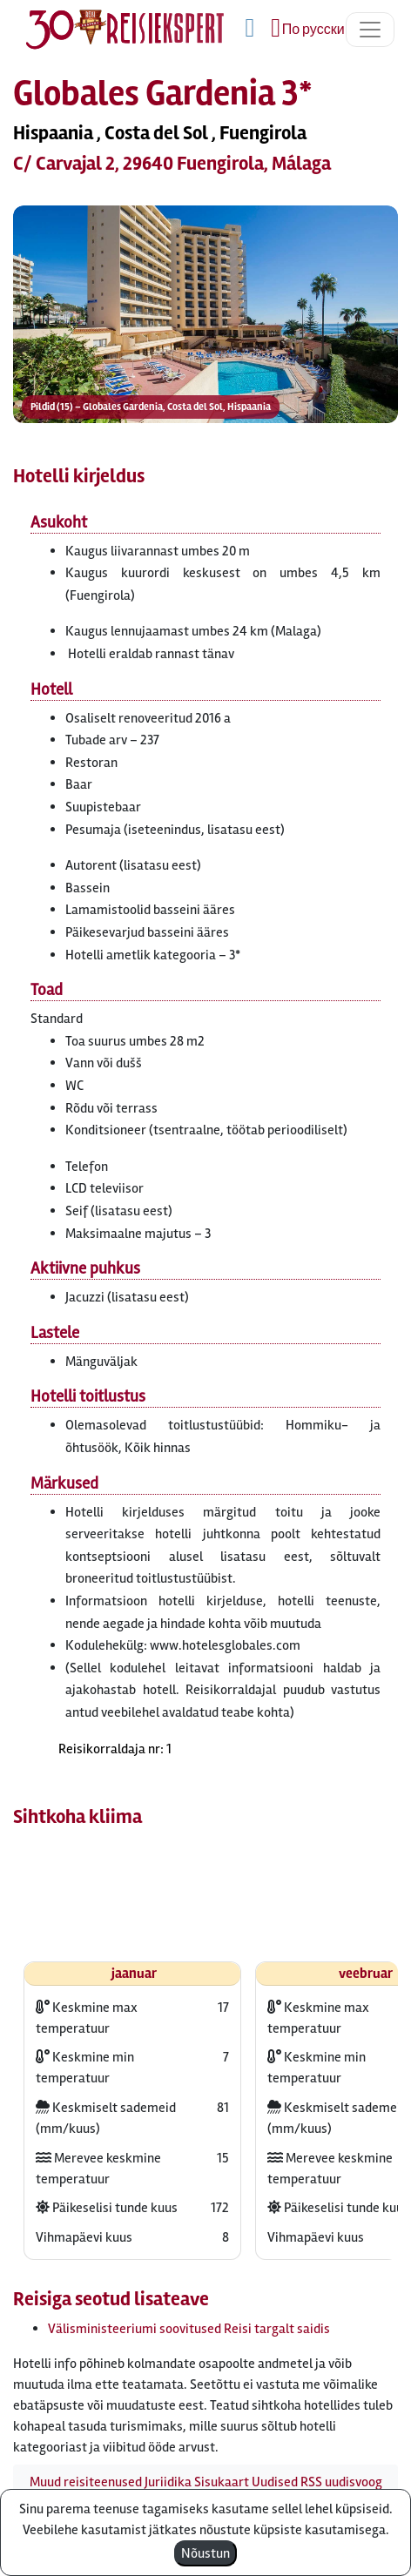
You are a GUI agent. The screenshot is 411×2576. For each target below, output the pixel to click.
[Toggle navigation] (370, 29)
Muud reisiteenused (86, 2482)
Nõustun (205, 2553)
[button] (205, 314)
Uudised (275, 2482)
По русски (313, 29)
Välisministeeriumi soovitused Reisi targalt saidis (189, 2328)
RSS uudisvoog (341, 2482)
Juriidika (168, 2482)
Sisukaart (221, 2482)
